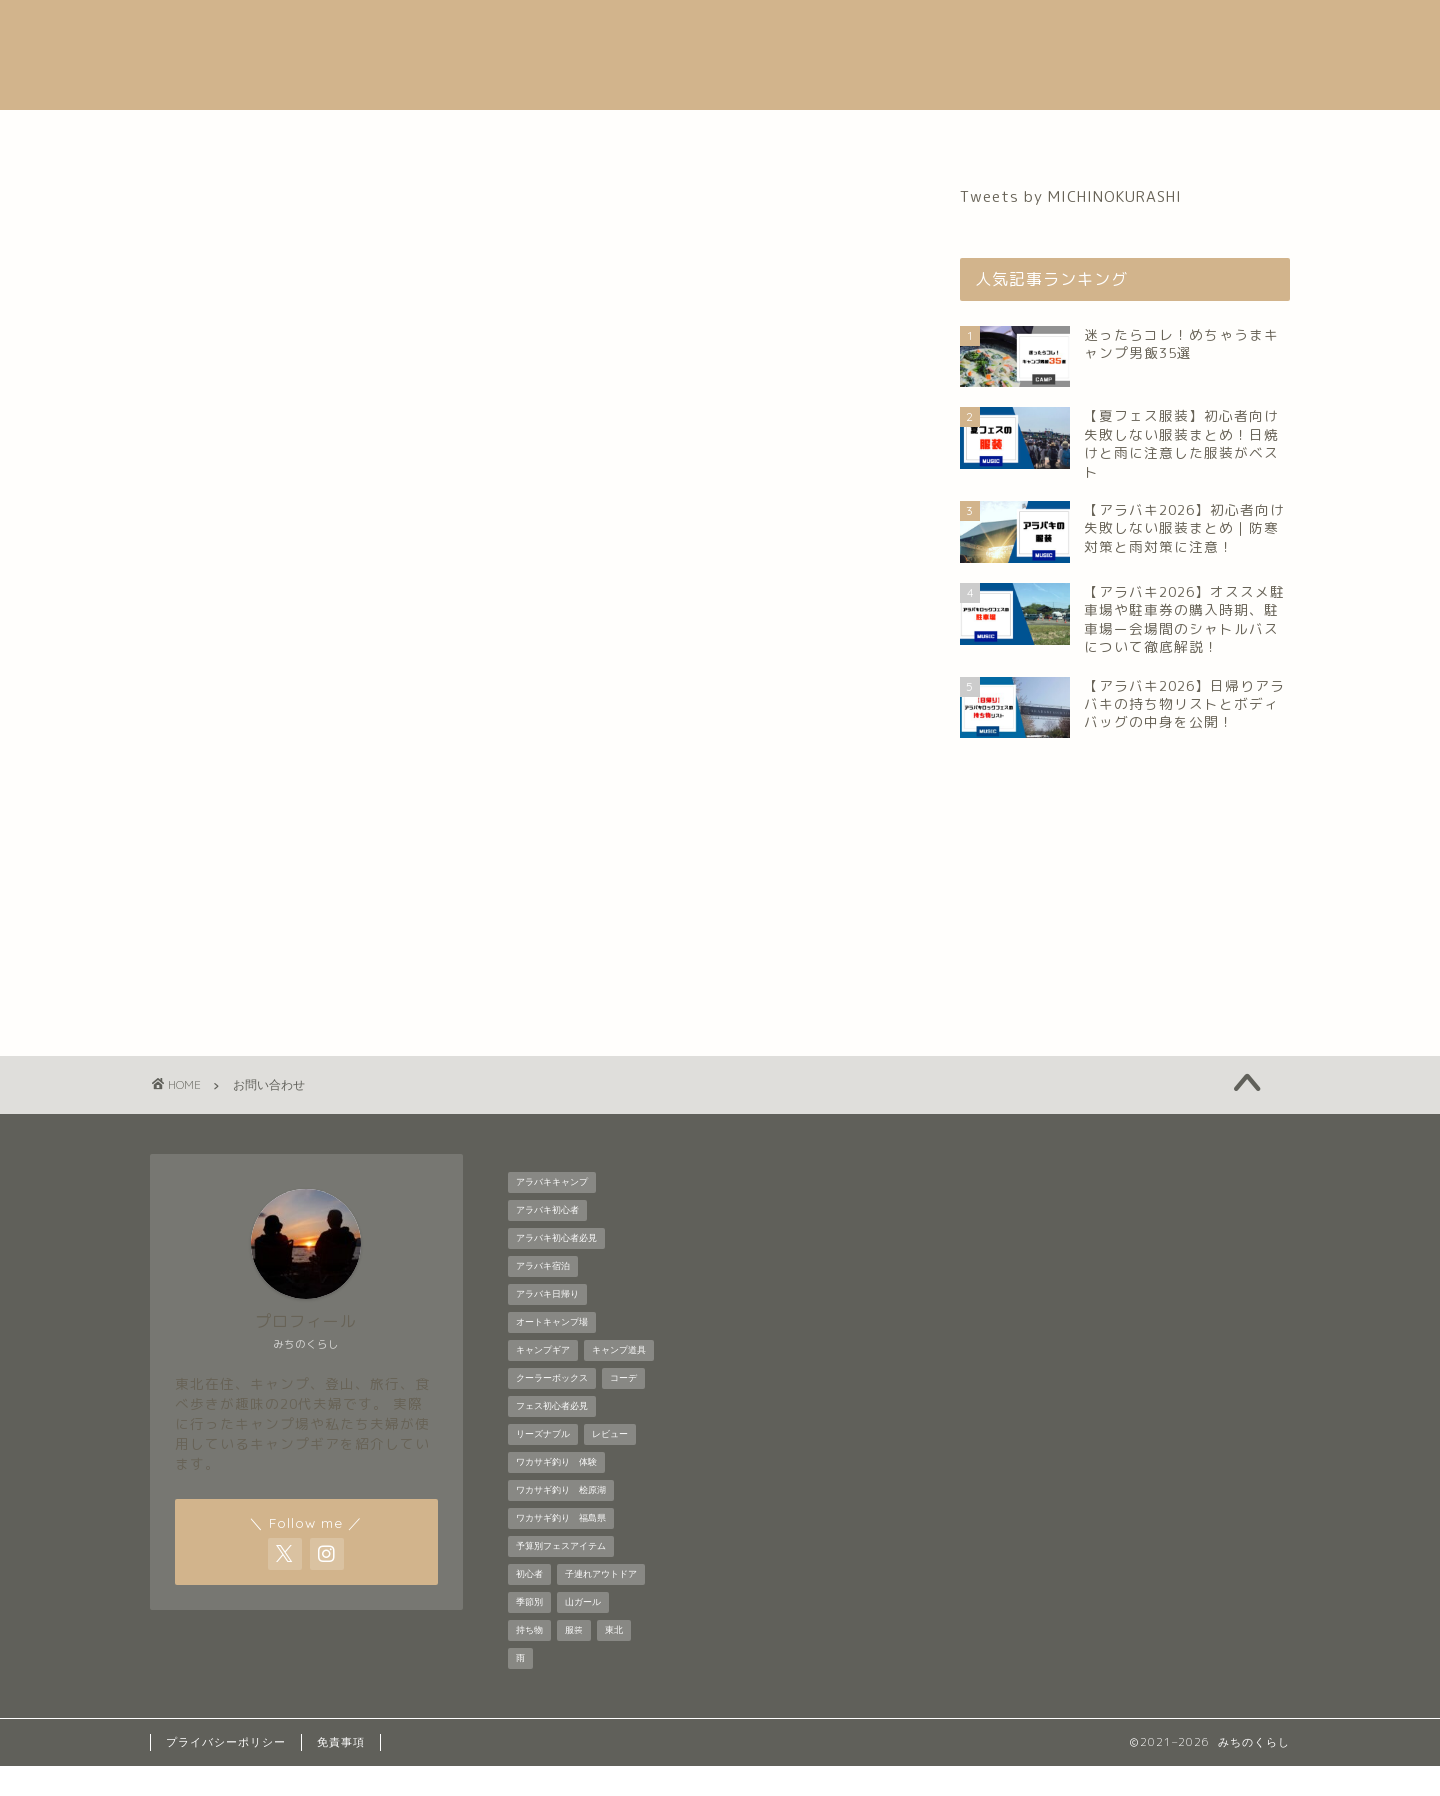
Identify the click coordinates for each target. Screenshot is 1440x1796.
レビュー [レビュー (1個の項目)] (610, 1464)
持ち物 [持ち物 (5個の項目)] (529, 1660)
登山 (830, 134)
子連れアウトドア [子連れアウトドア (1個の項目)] (601, 1604)
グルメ (922, 134)
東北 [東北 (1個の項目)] (614, 1660)
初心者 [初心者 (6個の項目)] (529, 1604)
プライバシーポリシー (226, 1772)
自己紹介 (476, 134)
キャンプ (729, 134)
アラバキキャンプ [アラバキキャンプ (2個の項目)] (552, 1212)
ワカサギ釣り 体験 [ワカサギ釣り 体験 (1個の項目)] (556, 1492)
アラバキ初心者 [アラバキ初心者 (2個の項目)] (547, 1240)
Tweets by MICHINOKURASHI (1071, 196)
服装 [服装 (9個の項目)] (574, 1660)
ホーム (366, 134)
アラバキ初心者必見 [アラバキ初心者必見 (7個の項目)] (556, 1268)
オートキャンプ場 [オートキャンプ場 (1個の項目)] (552, 1352)
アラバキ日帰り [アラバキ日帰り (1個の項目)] (547, 1324)
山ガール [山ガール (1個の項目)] (583, 1632)
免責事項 (341, 1772)
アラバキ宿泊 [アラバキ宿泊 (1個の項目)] (543, 1296)
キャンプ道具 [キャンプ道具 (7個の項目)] (619, 1380)
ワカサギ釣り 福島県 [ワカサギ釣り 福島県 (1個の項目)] (561, 1548)
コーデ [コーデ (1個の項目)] (623, 1408)
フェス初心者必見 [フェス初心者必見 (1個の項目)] (552, 1436)
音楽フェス (602, 134)
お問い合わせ (1049, 134)
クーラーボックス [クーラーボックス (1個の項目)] (552, 1408)
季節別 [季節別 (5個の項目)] (529, 1632)
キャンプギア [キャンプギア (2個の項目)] (543, 1380)
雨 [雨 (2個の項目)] (520, 1688)
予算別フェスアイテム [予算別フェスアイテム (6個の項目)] (561, 1576)
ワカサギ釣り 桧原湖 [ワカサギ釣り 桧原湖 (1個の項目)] (561, 1520)
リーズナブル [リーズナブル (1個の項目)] (543, 1464)
